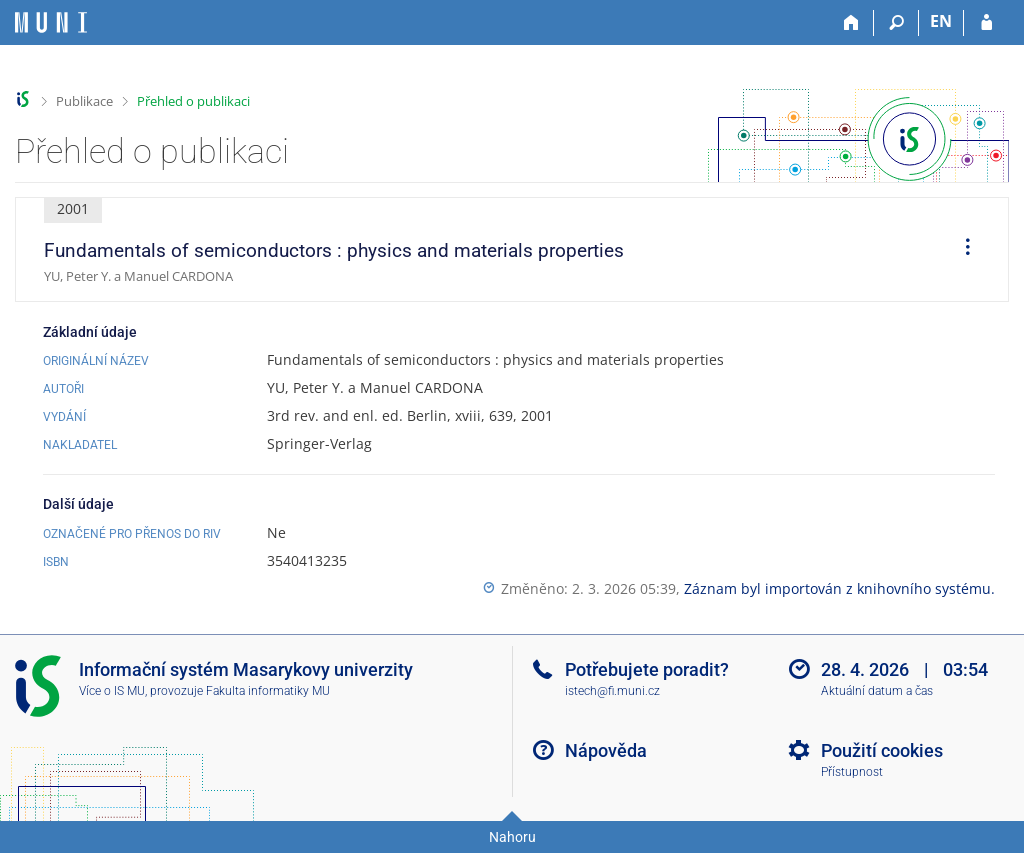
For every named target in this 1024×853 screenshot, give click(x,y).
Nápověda (606, 750)
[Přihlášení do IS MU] (986, 23)
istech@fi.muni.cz (612, 691)
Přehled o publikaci (193, 101)
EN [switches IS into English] (941, 21)
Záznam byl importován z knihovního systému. (839, 588)
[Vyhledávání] (896, 23)
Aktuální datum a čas (877, 691)
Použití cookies (882, 750)
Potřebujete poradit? (647, 669)
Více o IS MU (112, 691)
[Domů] (851, 23)
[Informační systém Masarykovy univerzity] (51, 22)
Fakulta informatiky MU (268, 691)
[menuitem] (961, 250)
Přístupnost (852, 772)
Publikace (84, 101)
